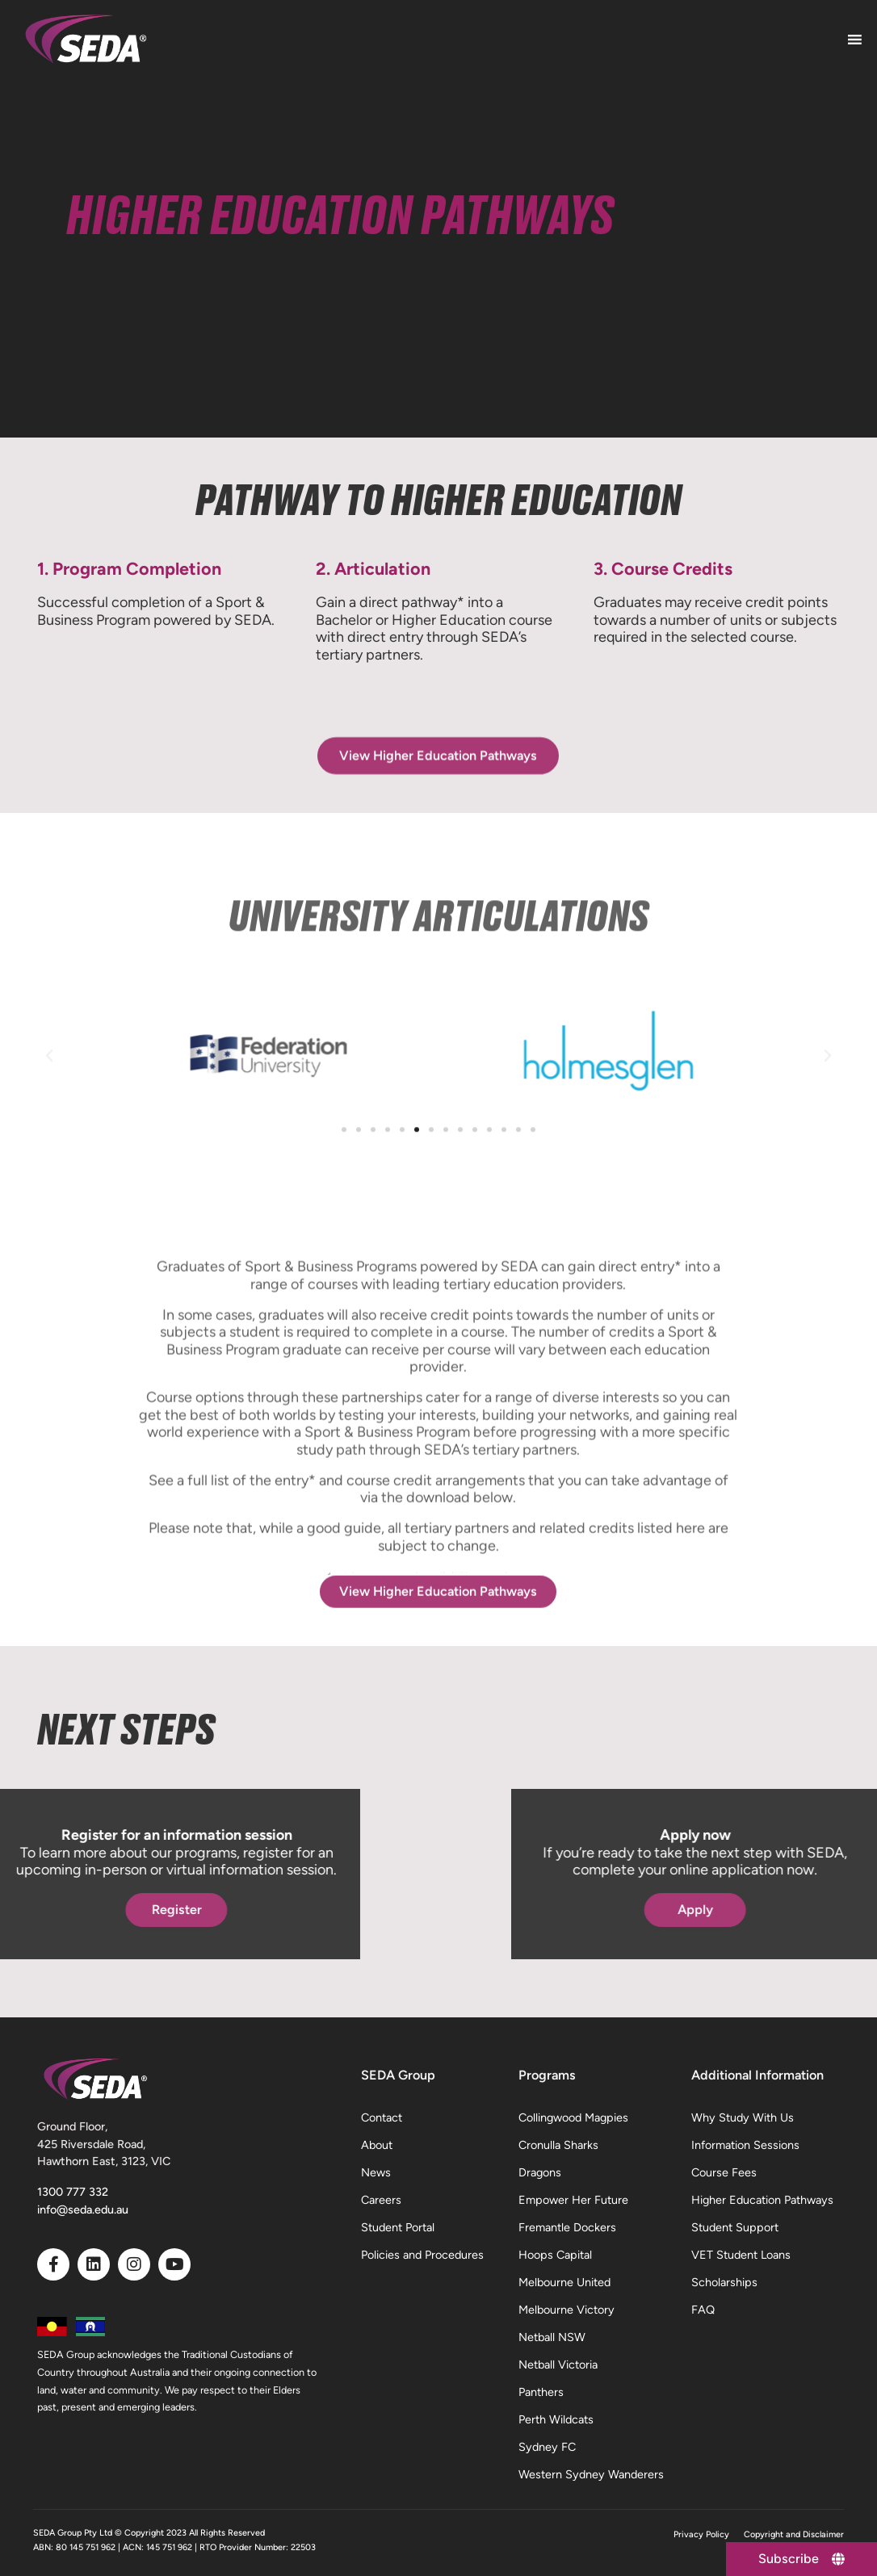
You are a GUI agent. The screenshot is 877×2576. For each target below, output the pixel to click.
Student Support (734, 2227)
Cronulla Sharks (558, 2145)
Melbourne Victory (566, 2309)
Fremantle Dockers (567, 2227)
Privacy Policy (701, 2534)
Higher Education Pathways (762, 2200)
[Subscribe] (801, 2559)
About (376, 2145)
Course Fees (724, 2172)
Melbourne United (564, 2282)
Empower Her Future (573, 2200)
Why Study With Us (742, 2117)
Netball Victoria (558, 2364)
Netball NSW (551, 2337)
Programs (547, 2075)
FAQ (703, 2309)
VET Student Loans (741, 2254)
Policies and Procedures (422, 2254)
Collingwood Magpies (573, 2117)
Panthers (541, 2392)
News (376, 2172)
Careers (381, 2200)
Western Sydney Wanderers (591, 2474)
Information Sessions (745, 2145)
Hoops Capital (555, 2254)
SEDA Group (398, 2075)
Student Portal (397, 2227)
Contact (381, 2117)
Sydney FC (547, 2447)
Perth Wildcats (556, 2419)
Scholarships (724, 2282)
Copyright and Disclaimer (794, 2534)
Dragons (539, 2172)
